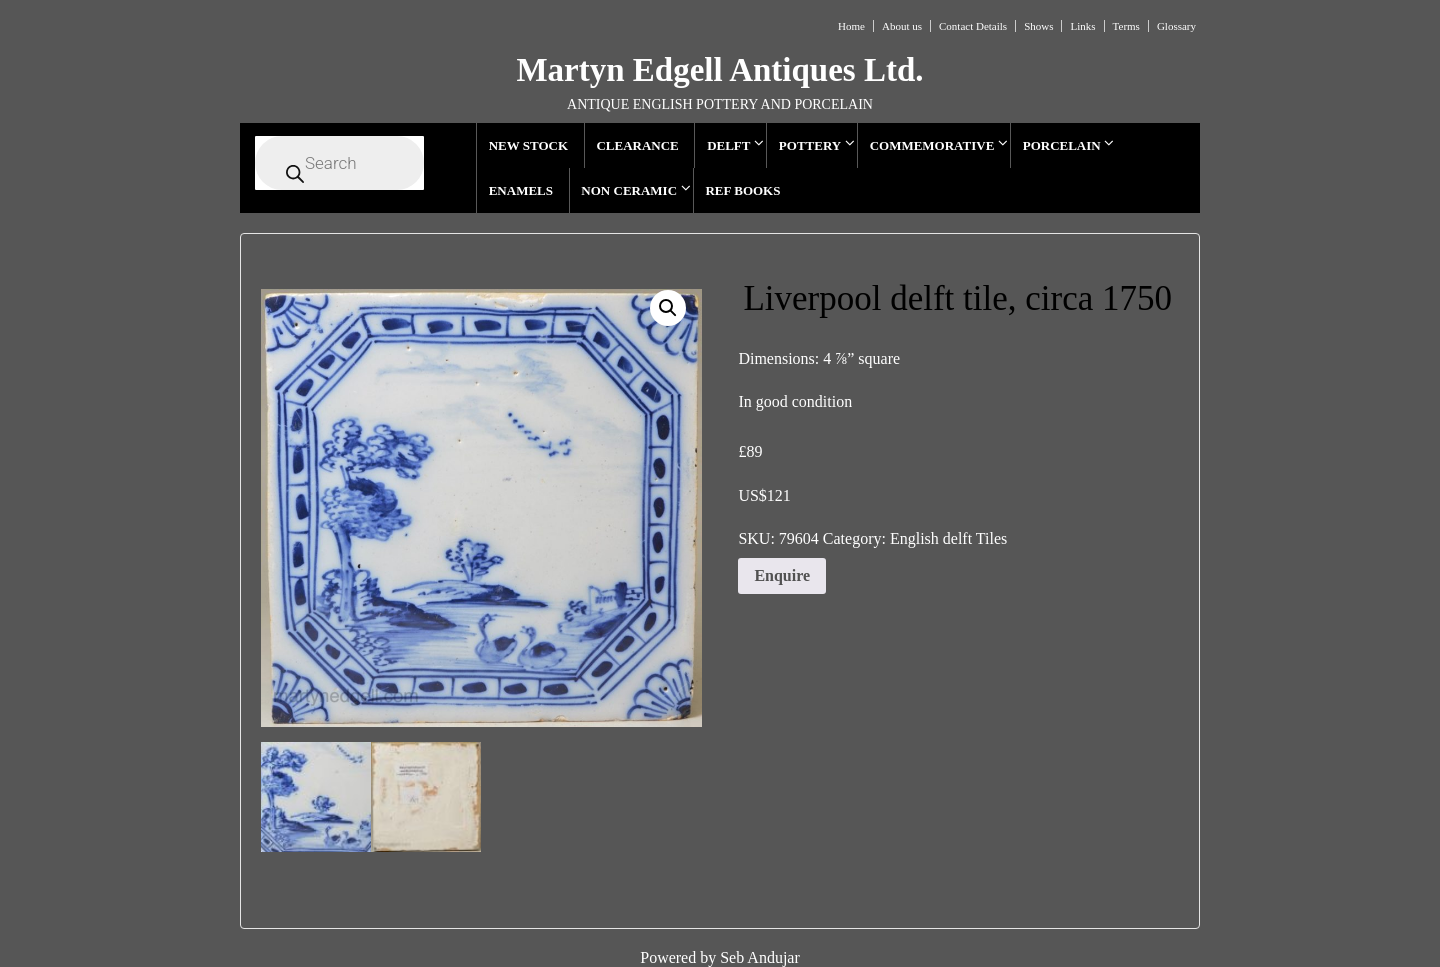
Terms (1126, 26)
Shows (1038, 26)
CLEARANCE (637, 145)
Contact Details (973, 26)
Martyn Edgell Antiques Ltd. (719, 70)
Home (851, 26)
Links (1082, 26)
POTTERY (810, 145)
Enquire (782, 575)
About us (902, 26)
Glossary (1176, 26)
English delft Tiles (948, 538)
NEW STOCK (528, 145)
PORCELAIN (1062, 145)
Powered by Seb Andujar (720, 957)
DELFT (728, 145)
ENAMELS (521, 190)
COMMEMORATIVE (932, 145)
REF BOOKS (742, 190)
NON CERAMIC (629, 190)
